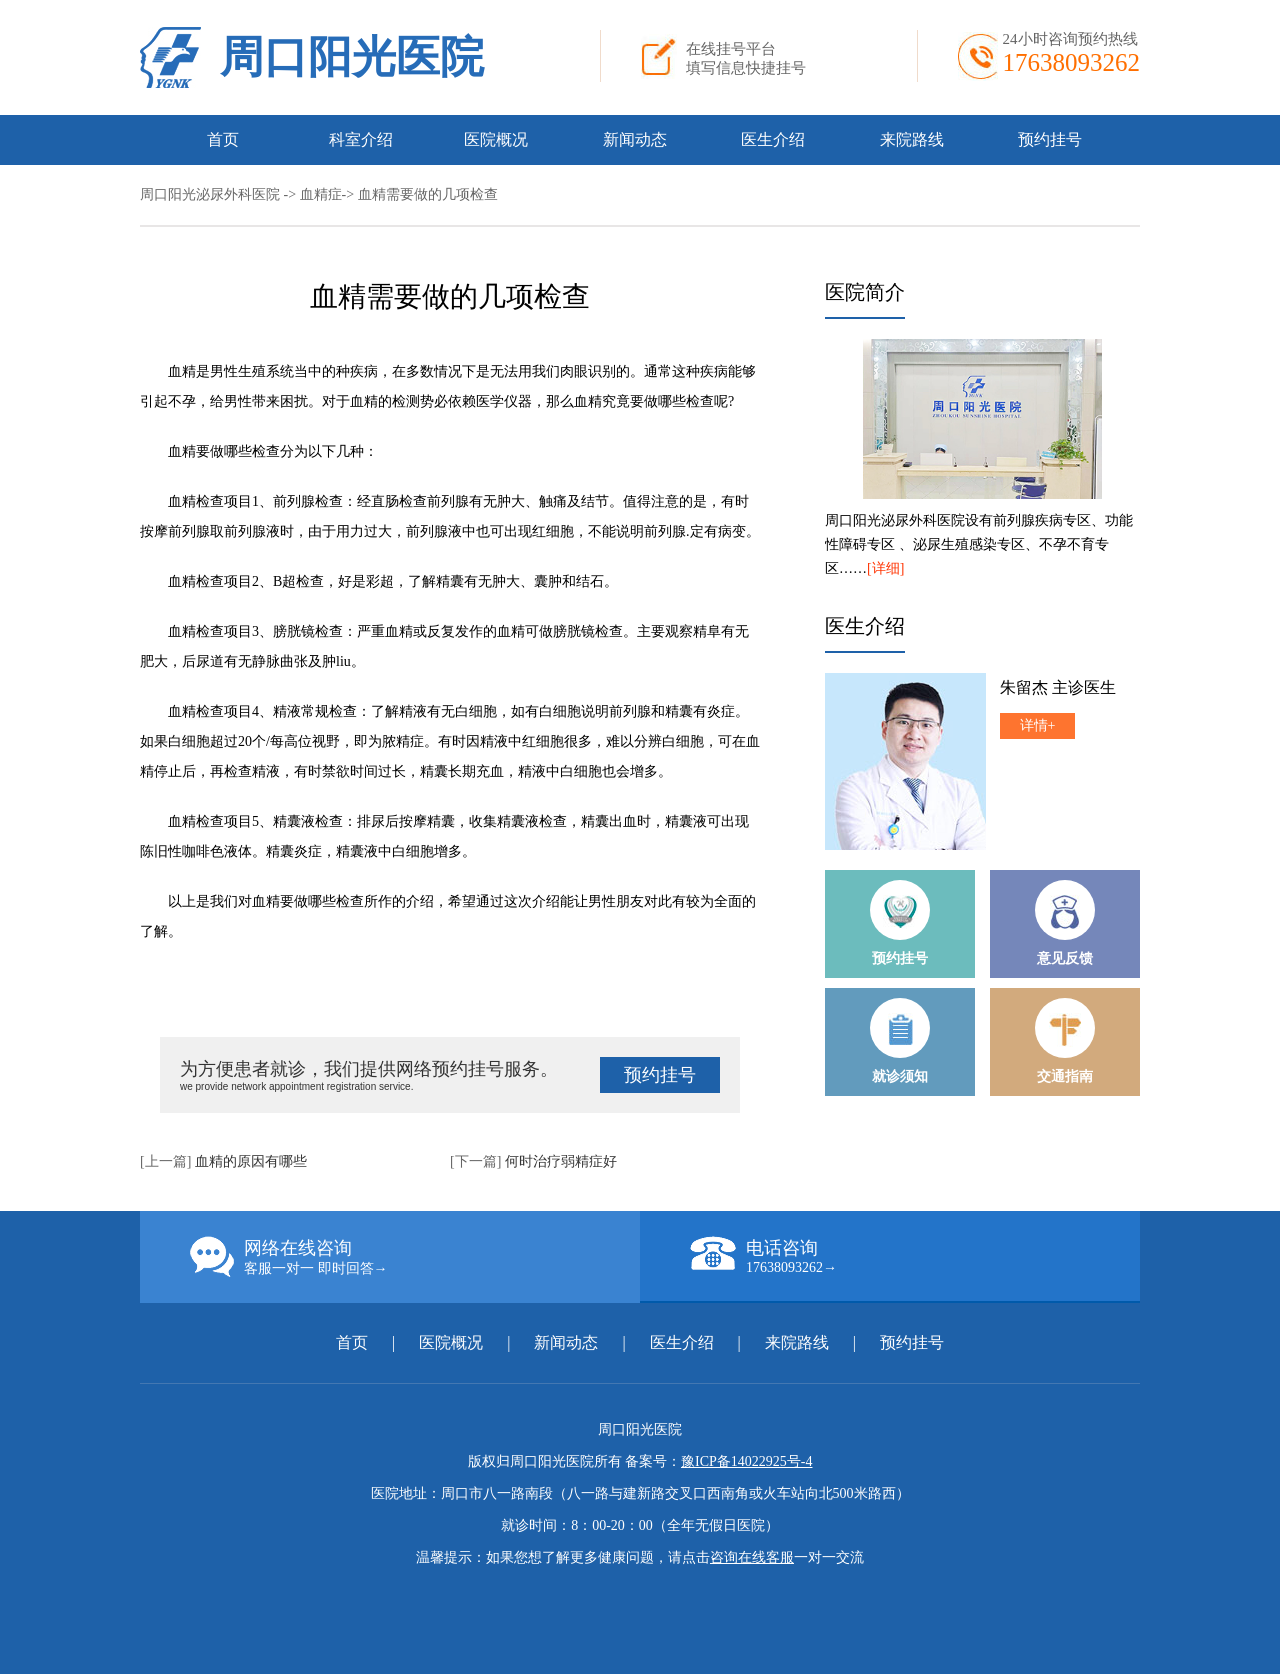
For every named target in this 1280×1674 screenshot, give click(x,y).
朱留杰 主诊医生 (1058, 687)
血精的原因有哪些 (251, 1161)
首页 (223, 139)
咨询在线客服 (752, 1557)
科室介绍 (361, 139)
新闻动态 (635, 139)
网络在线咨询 (415, 1257)
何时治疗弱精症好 (561, 1161)
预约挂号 (1050, 139)
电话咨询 (915, 1256)
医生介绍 (773, 139)
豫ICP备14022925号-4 (746, 1461)
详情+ (1038, 725)
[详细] (885, 568)
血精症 (321, 194)
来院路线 (912, 139)
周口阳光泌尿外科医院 (210, 194)
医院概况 (496, 139)
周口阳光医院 (352, 57)
